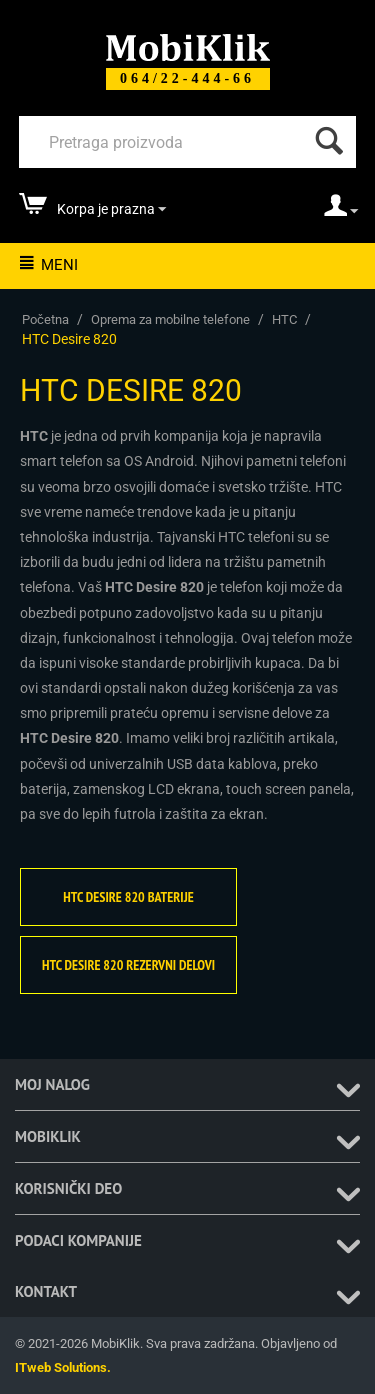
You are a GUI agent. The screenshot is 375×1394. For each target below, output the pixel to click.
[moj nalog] (341, 212)
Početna (45, 319)
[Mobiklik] (188, 45)
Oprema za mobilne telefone (170, 319)
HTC (284, 319)
